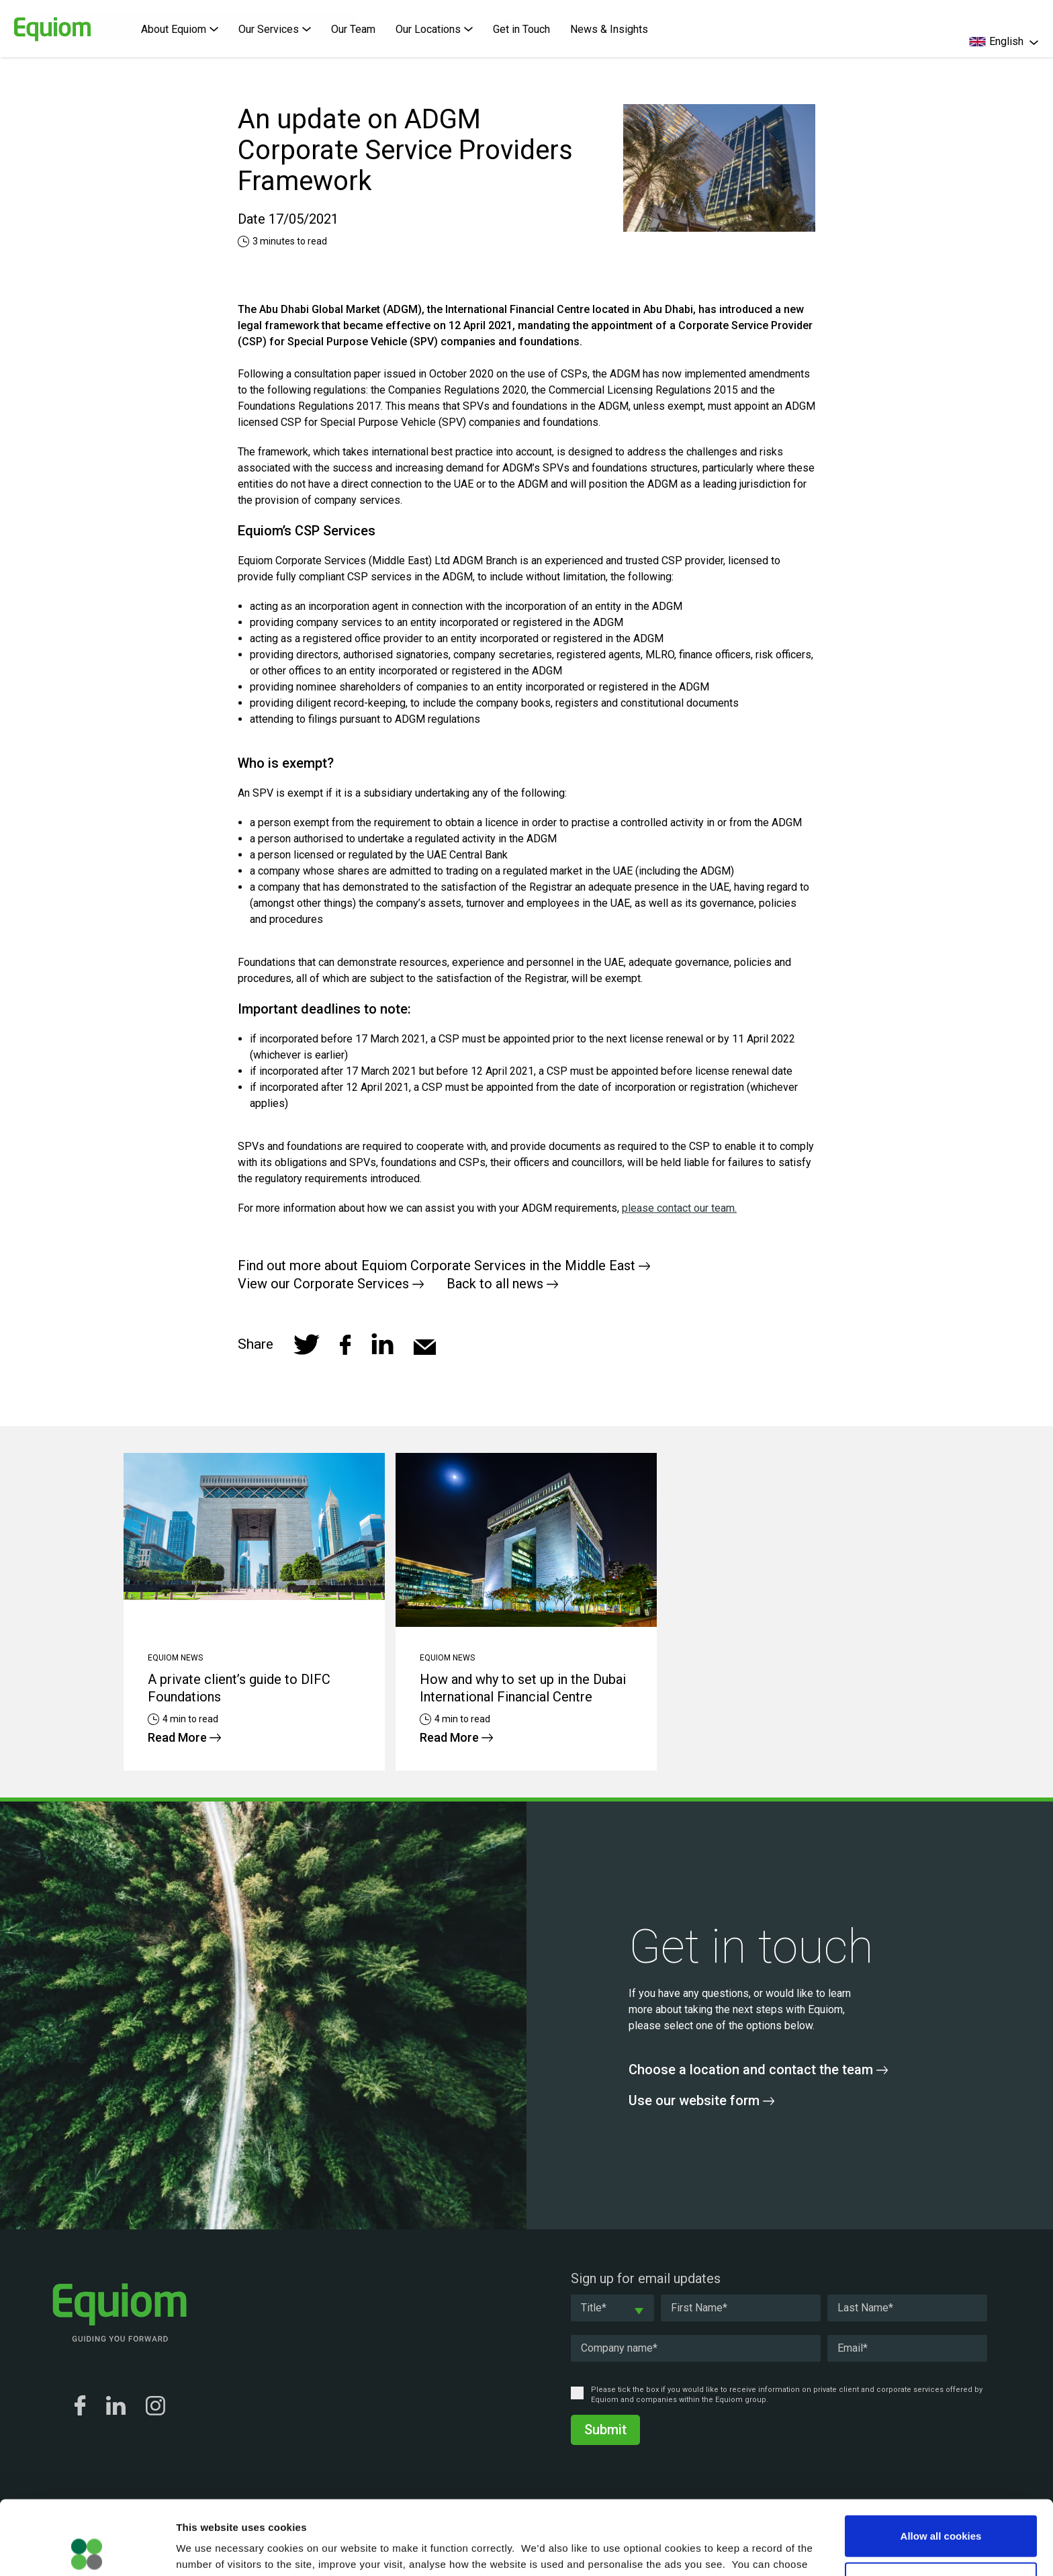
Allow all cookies (941, 2461)
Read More (184, 1737)
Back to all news (502, 1284)
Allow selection (940, 2508)
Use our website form (701, 2100)
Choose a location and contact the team (758, 2069)
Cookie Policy (741, 2506)
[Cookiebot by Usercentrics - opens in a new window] (87, 2550)
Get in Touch (521, 29)
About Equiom (179, 29)
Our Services (274, 29)
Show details (705, 2549)
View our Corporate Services (331, 1284)
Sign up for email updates (646, 2278)
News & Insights (609, 29)
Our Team (353, 29)
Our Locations (434, 29)
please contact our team (678, 1208)
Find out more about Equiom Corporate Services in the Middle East (444, 1265)
